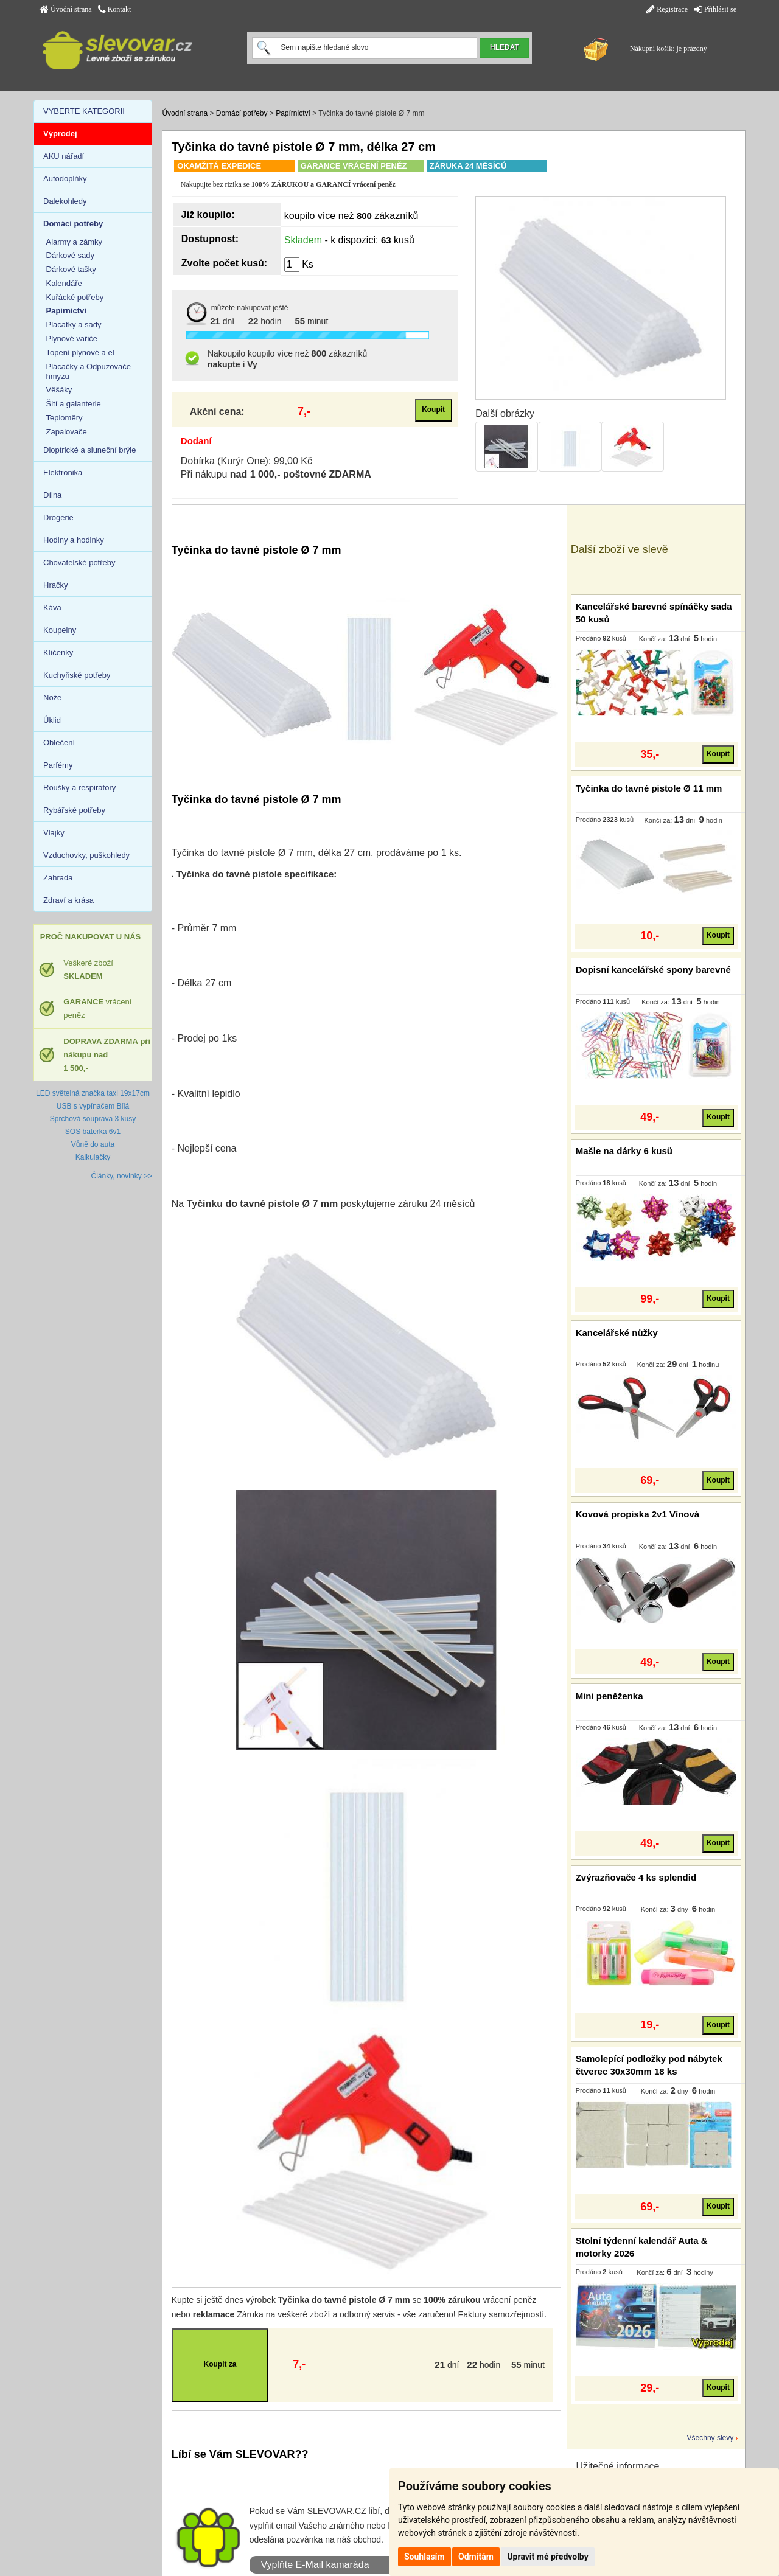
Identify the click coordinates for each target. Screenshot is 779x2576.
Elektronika (62, 472)
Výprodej (60, 133)
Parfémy (57, 765)
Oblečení (59, 742)
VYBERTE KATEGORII (84, 111)
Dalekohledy (65, 201)
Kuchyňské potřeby (77, 675)
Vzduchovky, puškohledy (86, 855)
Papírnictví (293, 113)
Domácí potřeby (242, 113)
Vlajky (54, 832)
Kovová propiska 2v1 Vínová (637, 1514)
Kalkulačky (92, 1157)
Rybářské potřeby (74, 810)
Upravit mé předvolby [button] (547, 2556)
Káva (52, 607)
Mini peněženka (609, 1696)
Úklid (52, 720)
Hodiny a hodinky (73, 540)
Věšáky (59, 389)
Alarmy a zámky (74, 241)
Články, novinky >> (122, 1176)
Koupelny (59, 630)
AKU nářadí (63, 156)
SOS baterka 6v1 (93, 1131)
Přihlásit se (715, 9)
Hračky (55, 585)
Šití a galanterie (73, 403)
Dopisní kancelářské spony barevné (653, 969)
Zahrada (57, 877)
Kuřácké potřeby (75, 297)
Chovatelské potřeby (79, 562)
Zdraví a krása (68, 900)
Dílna (52, 495)
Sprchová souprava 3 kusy (93, 1119)
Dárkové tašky (71, 269)
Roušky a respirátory (79, 787)
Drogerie (58, 517)
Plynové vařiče (72, 338)
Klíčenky (58, 652)
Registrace (667, 9)
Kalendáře (64, 283)
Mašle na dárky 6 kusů (624, 1151)
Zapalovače (66, 431)
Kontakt (114, 9)
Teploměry (64, 417)
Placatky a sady (74, 324)
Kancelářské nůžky (617, 1333)
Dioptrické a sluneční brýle (89, 449)
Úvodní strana (66, 9)
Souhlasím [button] (424, 2556)
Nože (52, 697)
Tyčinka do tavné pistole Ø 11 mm (649, 788)
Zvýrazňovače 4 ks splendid (636, 1877)
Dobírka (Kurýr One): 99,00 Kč (246, 461)
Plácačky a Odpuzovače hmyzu (88, 371)
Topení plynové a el (80, 352)
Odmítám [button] (476, 2556)
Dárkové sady (70, 255)
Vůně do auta (92, 1144)
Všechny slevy (710, 2438)
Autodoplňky (65, 178)
